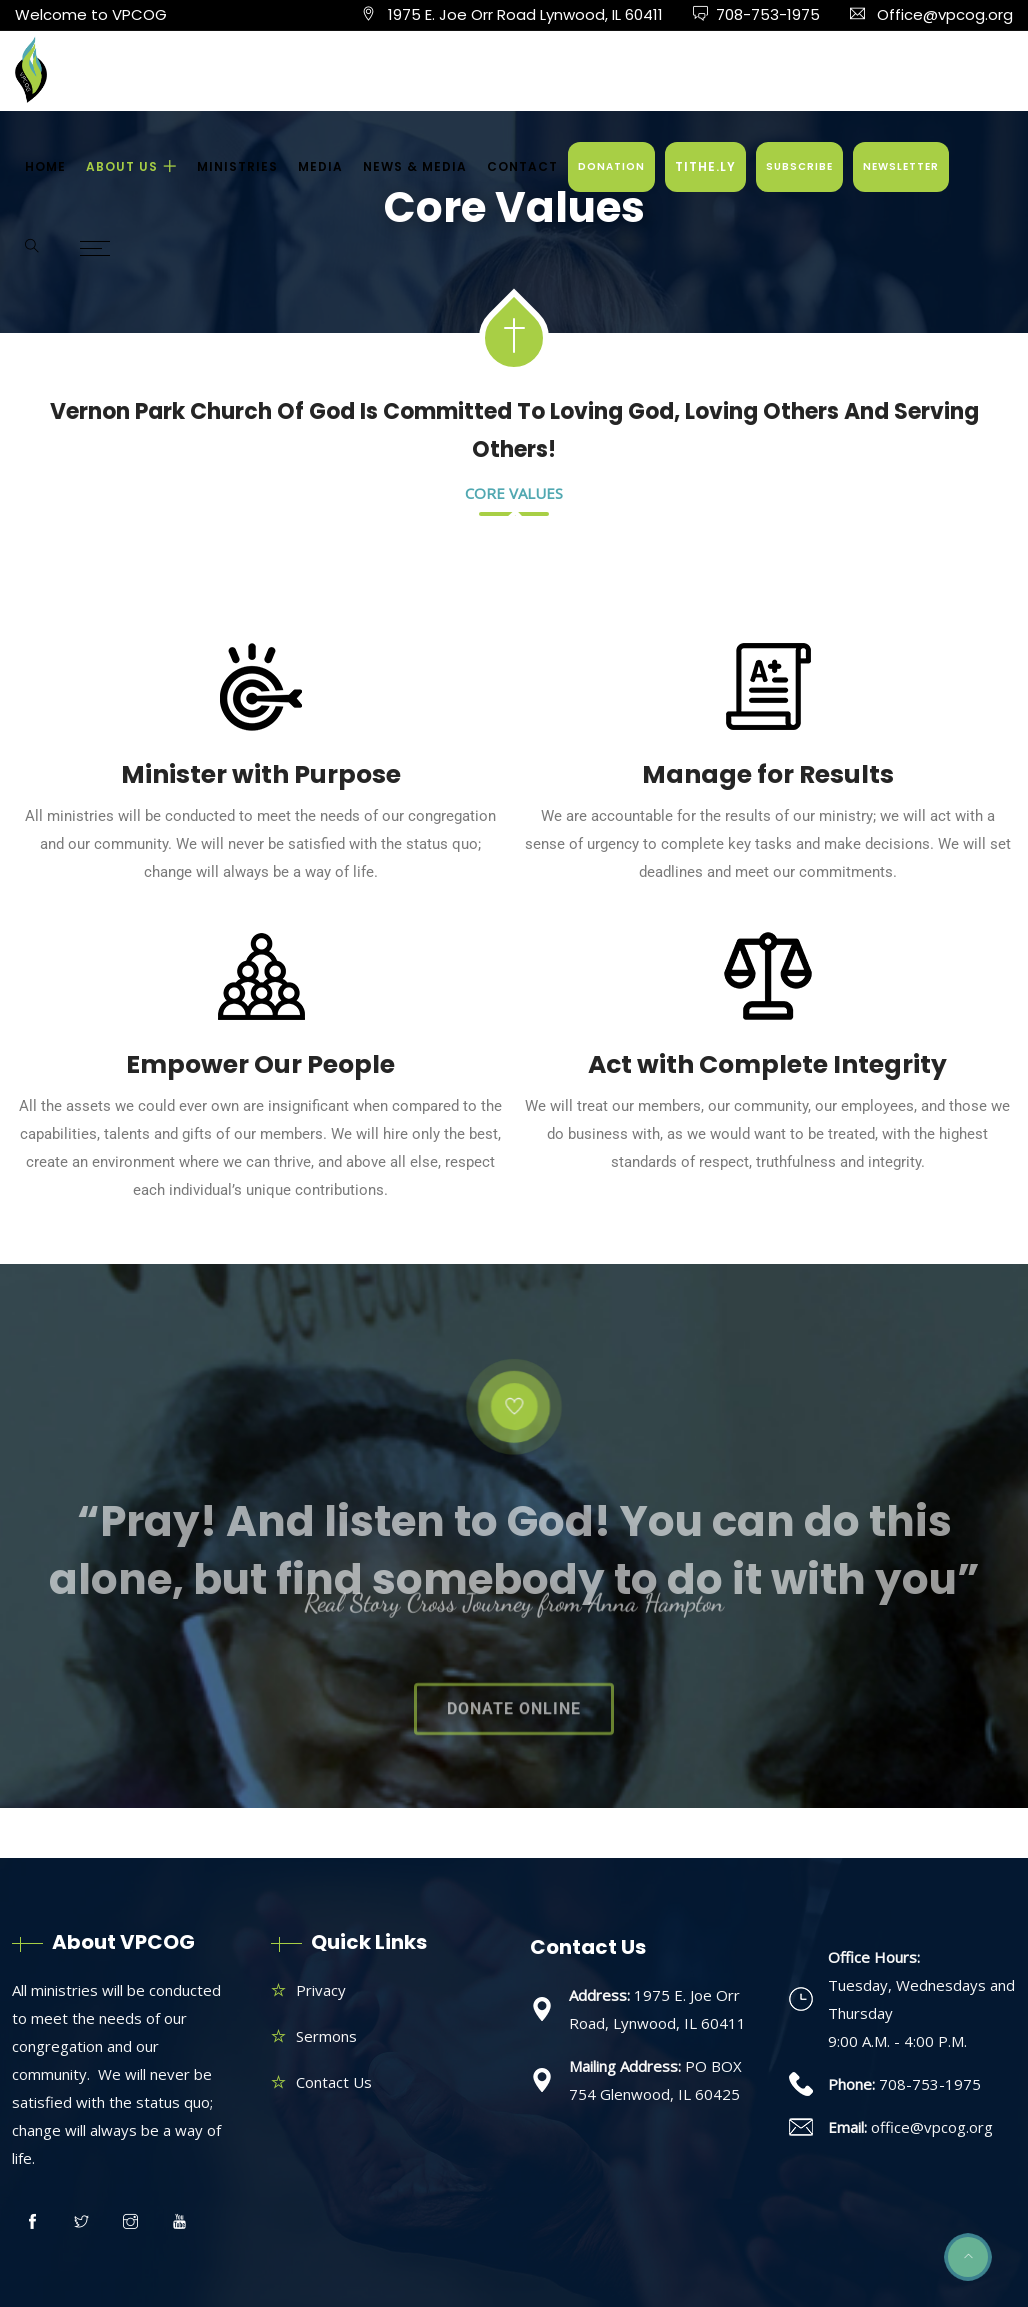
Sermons (326, 2036)
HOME (45, 166)
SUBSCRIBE (799, 166)
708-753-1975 (768, 14)
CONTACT (522, 166)
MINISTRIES (237, 166)
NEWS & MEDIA (415, 166)
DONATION (611, 166)
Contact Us (334, 2082)
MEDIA (320, 166)
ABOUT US (122, 166)
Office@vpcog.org (945, 14)
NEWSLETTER (901, 166)
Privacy (321, 1990)
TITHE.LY (705, 166)
